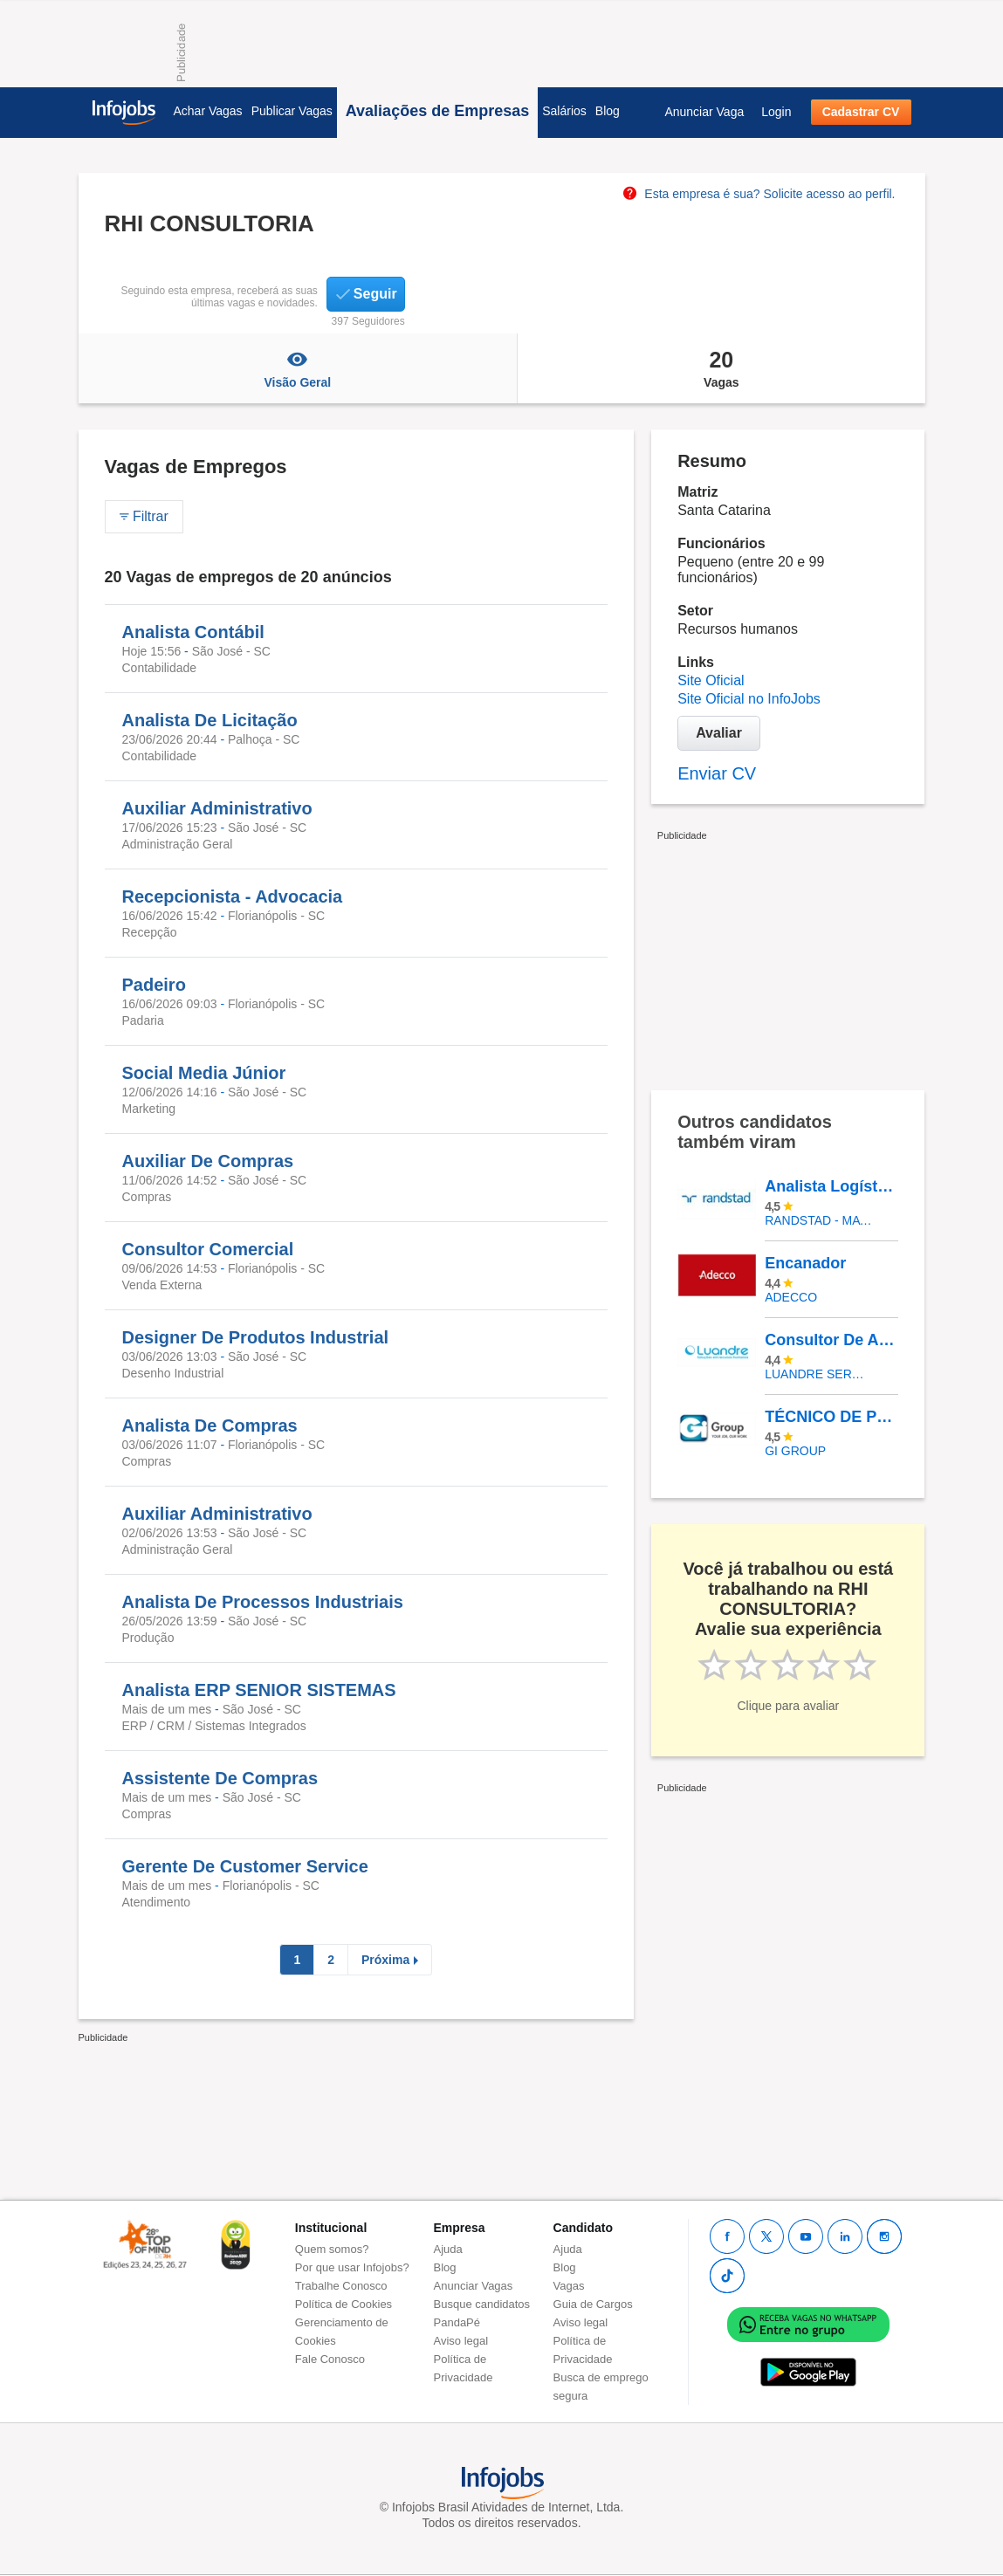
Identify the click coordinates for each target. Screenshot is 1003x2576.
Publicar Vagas (292, 111)
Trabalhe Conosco (341, 2285)
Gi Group (795, 1451)
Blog (607, 111)
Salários (564, 111)
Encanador (805, 1263)
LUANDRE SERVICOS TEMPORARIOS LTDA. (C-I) (818, 1374)
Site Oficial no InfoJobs (749, 698)
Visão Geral (298, 368)
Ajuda (448, 2249)
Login (776, 112)
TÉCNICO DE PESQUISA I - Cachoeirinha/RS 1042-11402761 (831, 1416)
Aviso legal (461, 2340)
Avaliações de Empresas (437, 111)
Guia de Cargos (593, 2304)
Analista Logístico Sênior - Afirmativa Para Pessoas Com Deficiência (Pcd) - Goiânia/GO (831, 1186)
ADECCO (791, 1297)
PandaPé (457, 2322)
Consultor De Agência (831, 1340)
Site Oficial (710, 680)
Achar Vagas (208, 111)
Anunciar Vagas (473, 2285)
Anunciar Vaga (704, 112)
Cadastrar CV (861, 112)
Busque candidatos (482, 2304)
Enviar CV (716, 773)
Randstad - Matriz (818, 1220)
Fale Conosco (330, 2359)
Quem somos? (332, 2249)
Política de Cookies (343, 2304)
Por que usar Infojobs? (352, 2267)
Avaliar (719, 732)
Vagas (721, 368)
